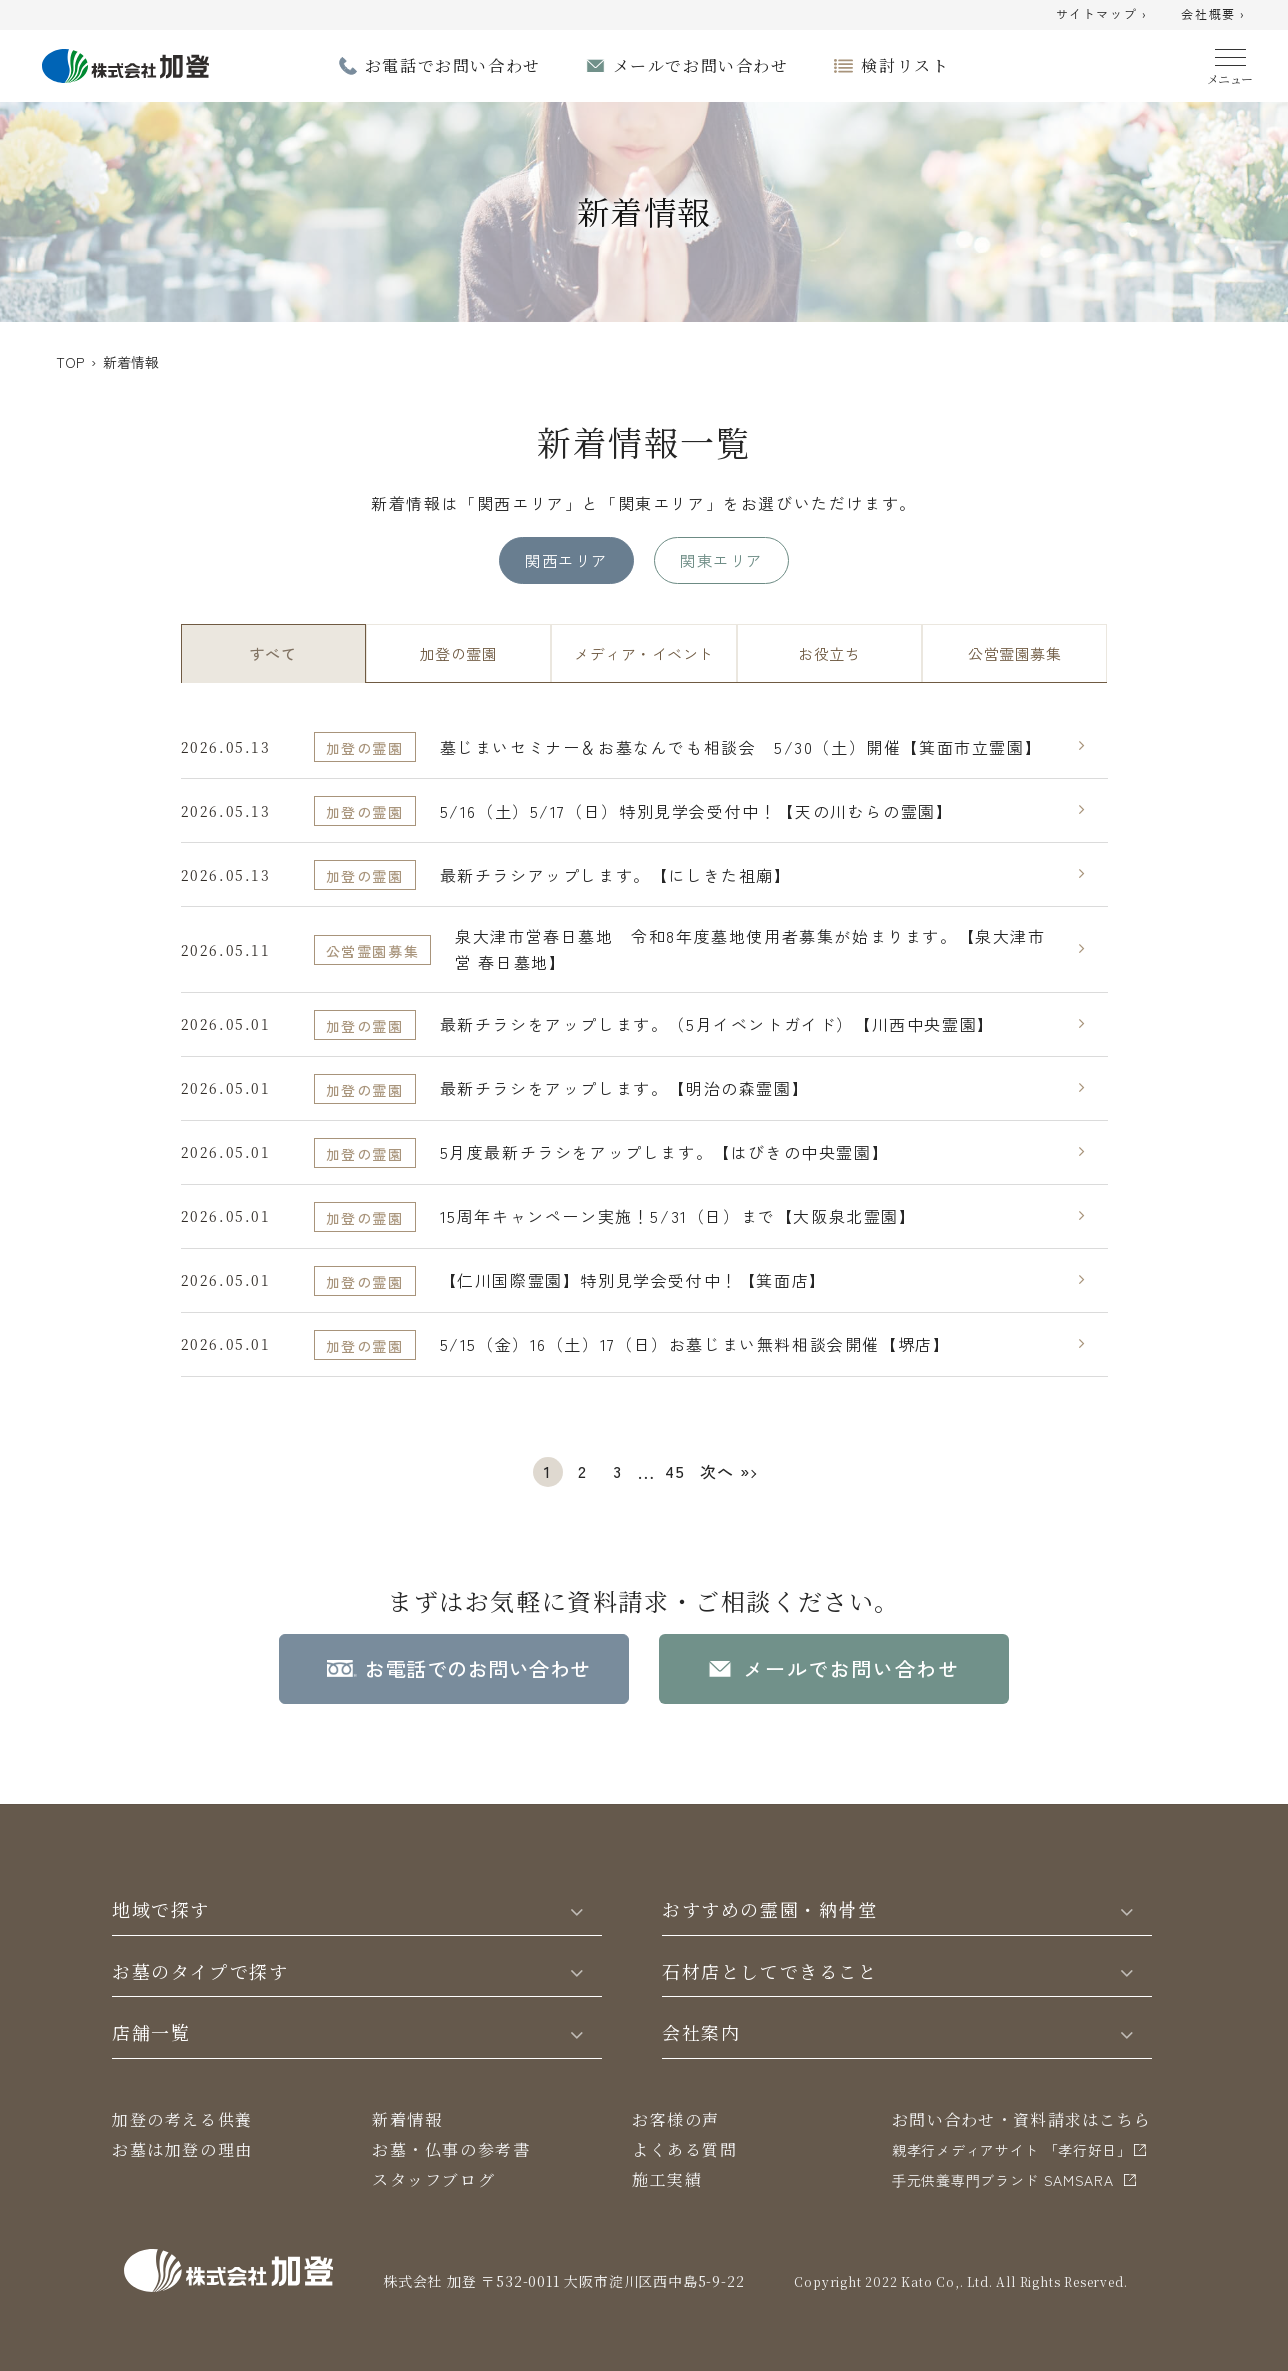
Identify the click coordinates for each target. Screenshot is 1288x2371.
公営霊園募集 (373, 951)
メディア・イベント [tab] (643, 653)
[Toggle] (577, 1910)
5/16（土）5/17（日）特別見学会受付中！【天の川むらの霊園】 (697, 811)
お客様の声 (676, 2119)
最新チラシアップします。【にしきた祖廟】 (616, 875)
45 (675, 1471)
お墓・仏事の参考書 (451, 2149)
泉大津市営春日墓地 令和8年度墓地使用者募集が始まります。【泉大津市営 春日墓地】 (750, 949)
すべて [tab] (273, 653)
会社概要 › (1213, 15)
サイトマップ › (1102, 15)
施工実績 (667, 2179)
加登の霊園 (365, 748)
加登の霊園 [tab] (458, 653)
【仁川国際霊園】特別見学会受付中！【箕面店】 (633, 1280)
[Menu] (1230, 62)
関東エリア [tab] (721, 560)
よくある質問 (685, 2149)
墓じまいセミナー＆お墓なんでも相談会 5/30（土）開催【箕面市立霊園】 (741, 747)
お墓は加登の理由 (182, 2149)
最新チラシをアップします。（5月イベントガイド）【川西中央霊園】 (717, 1024)
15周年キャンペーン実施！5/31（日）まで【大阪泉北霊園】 (678, 1216)
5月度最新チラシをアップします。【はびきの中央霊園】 (665, 1152)
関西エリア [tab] (566, 560)
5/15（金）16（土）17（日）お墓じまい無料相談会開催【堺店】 (695, 1344)
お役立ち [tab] (829, 653)
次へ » (725, 1471)
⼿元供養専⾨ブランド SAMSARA (1003, 2180)
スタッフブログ (433, 2179)
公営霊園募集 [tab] (1014, 653)
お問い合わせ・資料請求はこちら (1021, 2119)
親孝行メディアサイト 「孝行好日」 (1012, 2150)
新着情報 (407, 2119)
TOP (70, 362)
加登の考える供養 (182, 2119)
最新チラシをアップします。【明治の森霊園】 (625, 1088)
